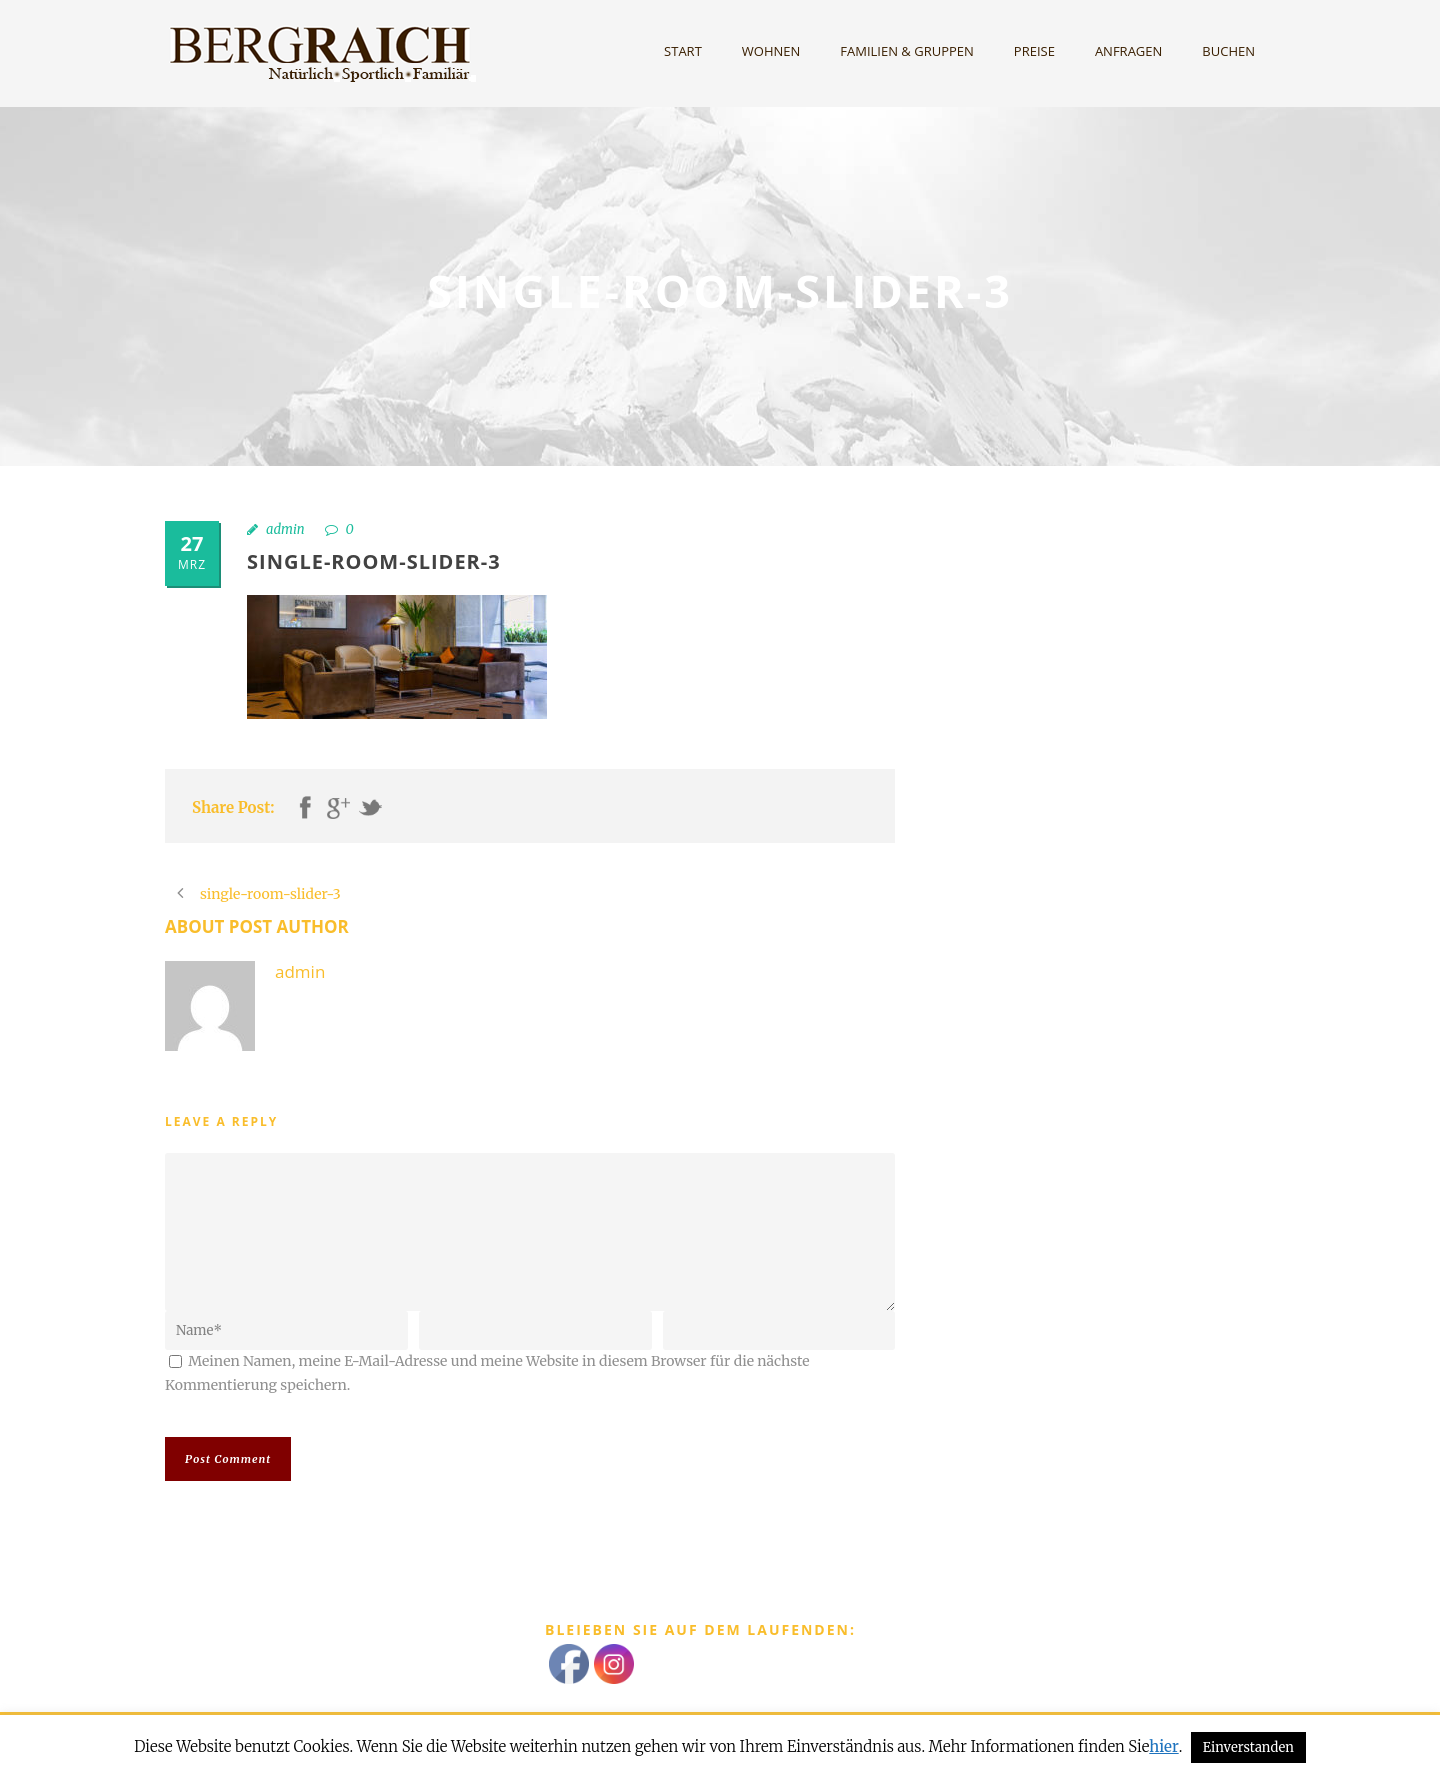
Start (683, 51)
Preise (1034, 51)
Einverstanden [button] (1248, 1747)
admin (285, 529)
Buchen (1228, 51)
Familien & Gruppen (907, 51)
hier (1163, 1746)
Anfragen (1128, 51)
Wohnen (771, 51)
